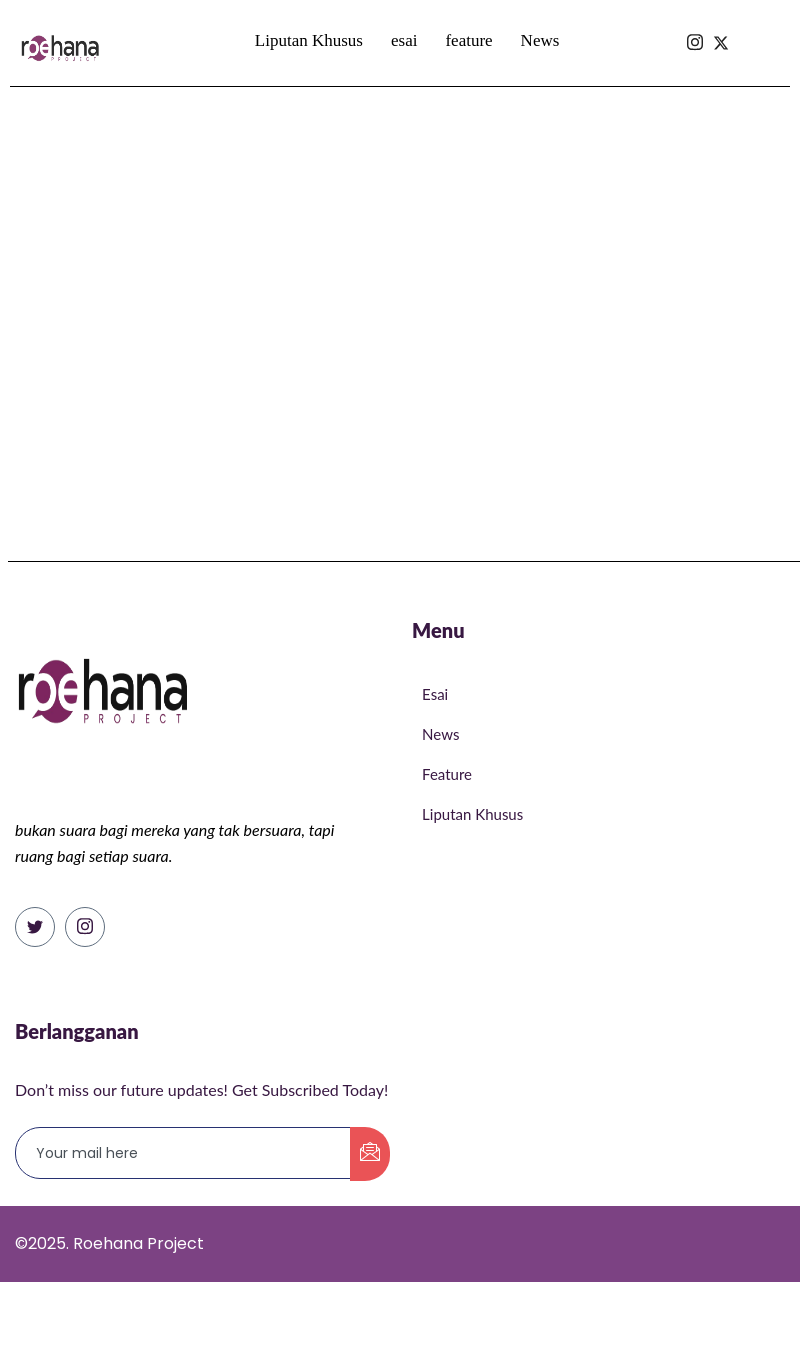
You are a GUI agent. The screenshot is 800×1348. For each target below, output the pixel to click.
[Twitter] (35, 927)
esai (404, 40)
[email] (183, 1153)
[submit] (370, 1154)
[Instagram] (85, 927)
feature (468, 40)
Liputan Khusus (309, 40)
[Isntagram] (695, 7)
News (540, 40)
